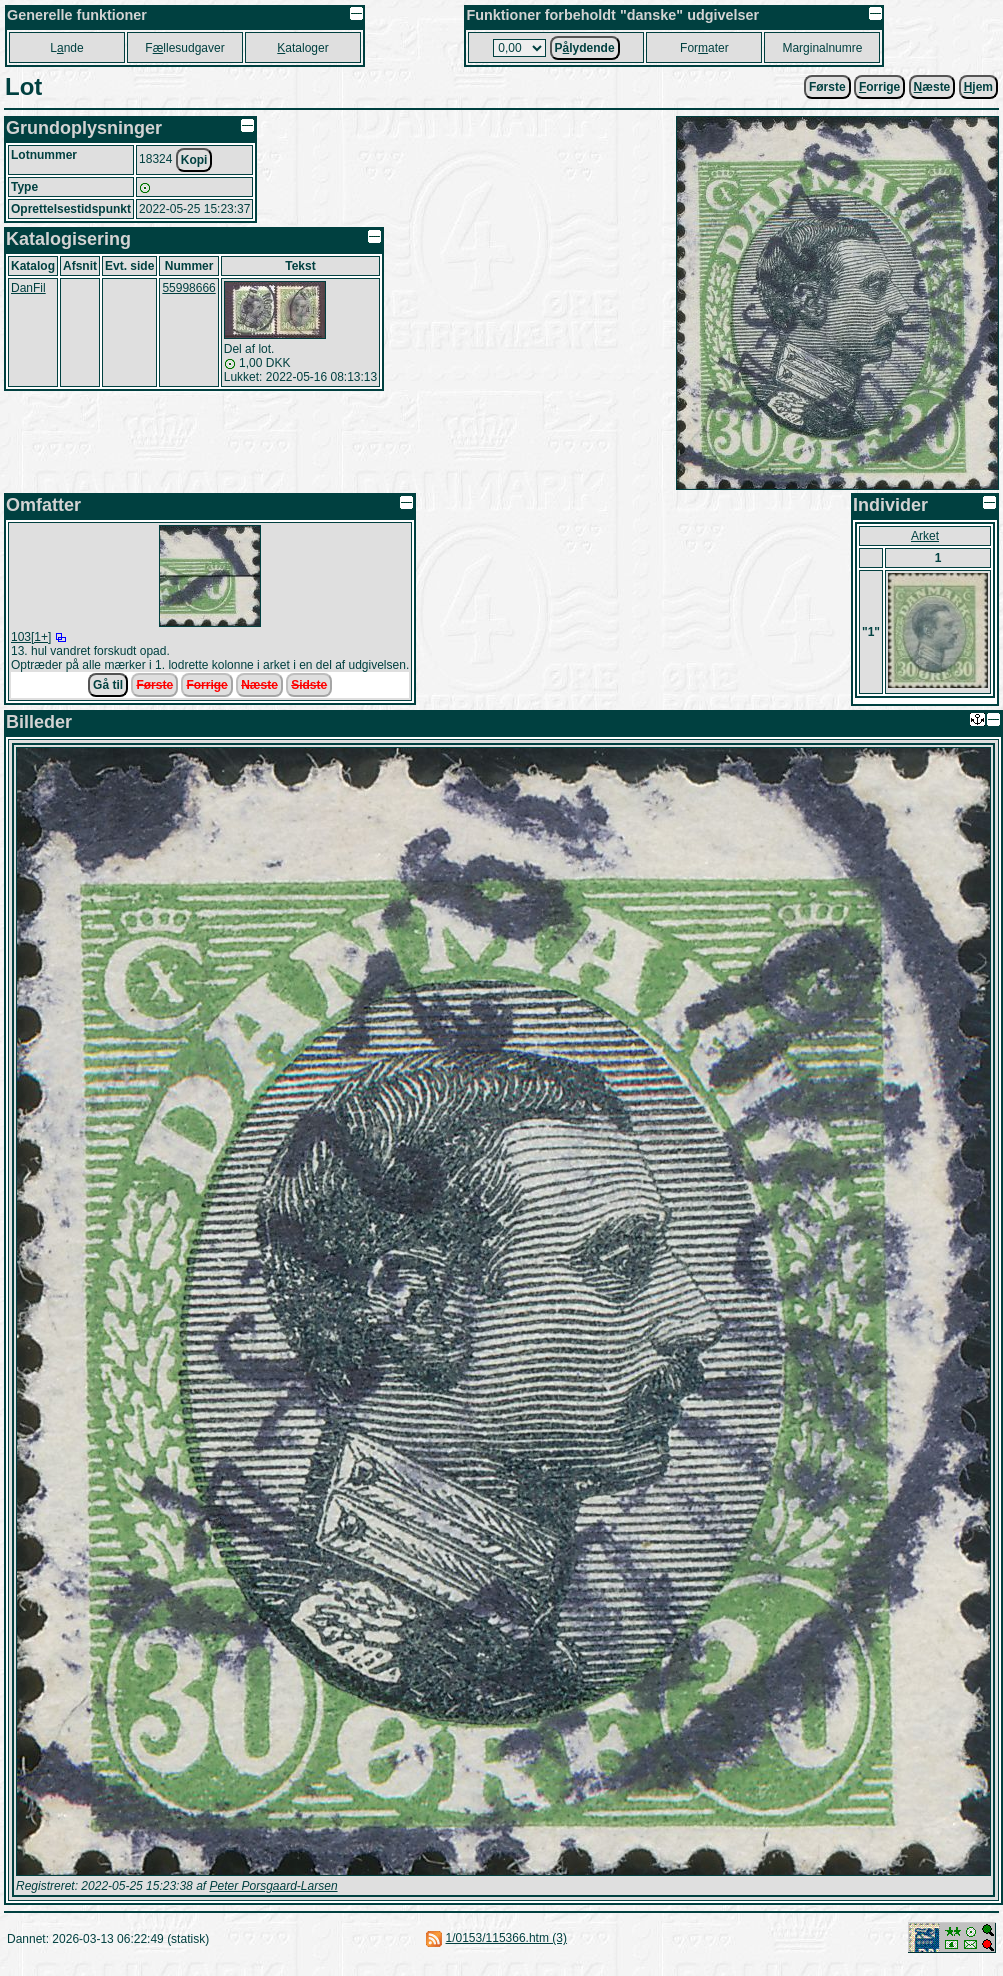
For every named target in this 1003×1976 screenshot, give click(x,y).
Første (827, 87)
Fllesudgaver (184, 48)
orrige (879, 87)
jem (978, 87)
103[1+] (31, 637)
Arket (925, 536)
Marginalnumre (822, 48)
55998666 (188, 288)
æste (932, 87)
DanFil (28, 288)
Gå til (108, 685)
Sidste (309, 685)
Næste (259, 685)
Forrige (206, 685)
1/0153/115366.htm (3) (506, 1938)
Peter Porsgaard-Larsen (273, 1886)
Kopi (194, 160)
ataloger (302, 48)
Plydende (585, 48)
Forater (704, 48)
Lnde (66, 48)
